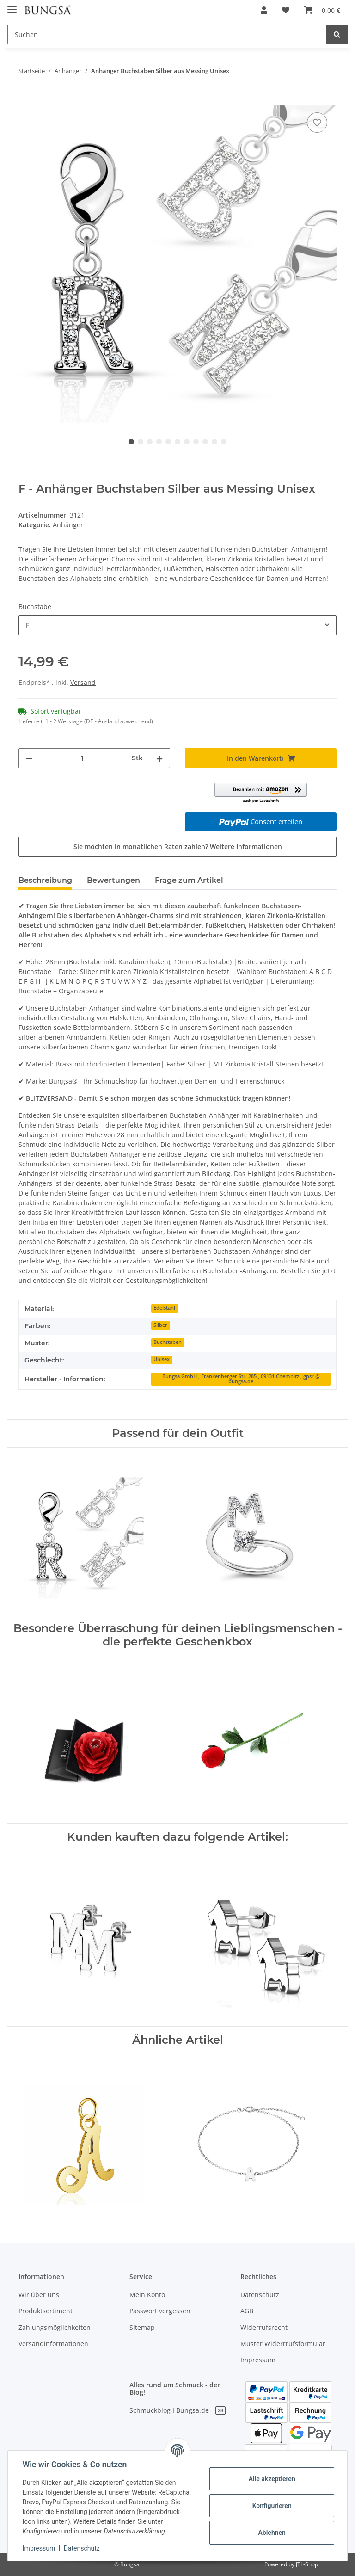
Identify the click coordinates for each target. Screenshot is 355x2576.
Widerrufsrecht (264, 2327)
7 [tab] (187, 441)
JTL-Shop (307, 2564)
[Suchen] (167, 34)
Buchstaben (167, 1342)
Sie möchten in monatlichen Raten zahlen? (177, 846)
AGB (246, 2310)
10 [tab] (214, 441)
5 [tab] (168, 441)
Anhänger (68, 524)
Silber (160, 1325)
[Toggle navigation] (12, 6)
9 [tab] (205, 441)
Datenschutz (259, 2294)
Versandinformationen (53, 2343)
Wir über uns (38, 2294)
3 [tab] (150, 441)
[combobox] (177, 625)
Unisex (161, 1359)
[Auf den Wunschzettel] (317, 122)
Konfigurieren (271, 2505)
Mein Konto (147, 2294)
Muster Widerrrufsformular (282, 2343)
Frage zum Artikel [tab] (189, 880)
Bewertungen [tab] (113, 880)
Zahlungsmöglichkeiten (54, 2327)
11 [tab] (223, 441)
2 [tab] (140, 441)
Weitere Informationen (246, 846)
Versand (83, 682)
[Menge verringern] (29, 758)
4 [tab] (159, 441)
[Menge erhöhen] (159, 758)
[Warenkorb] (322, 10)
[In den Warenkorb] (25, 100)
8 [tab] (196, 441)
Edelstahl (164, 1308)
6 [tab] (177, 441)
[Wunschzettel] (286, 10)
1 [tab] (131, 441)
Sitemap (142, 2327)
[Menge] (82, 758)
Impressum (257, 2360)
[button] (264, 10)
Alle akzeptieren (271, 2479)
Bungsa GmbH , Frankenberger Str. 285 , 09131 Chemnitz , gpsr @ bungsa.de (241, 1379)
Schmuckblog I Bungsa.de (177, 2410)
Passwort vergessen (159, 2310)
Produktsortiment (45, 2310)
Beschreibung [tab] (45, 880)
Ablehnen (271, 2532)
